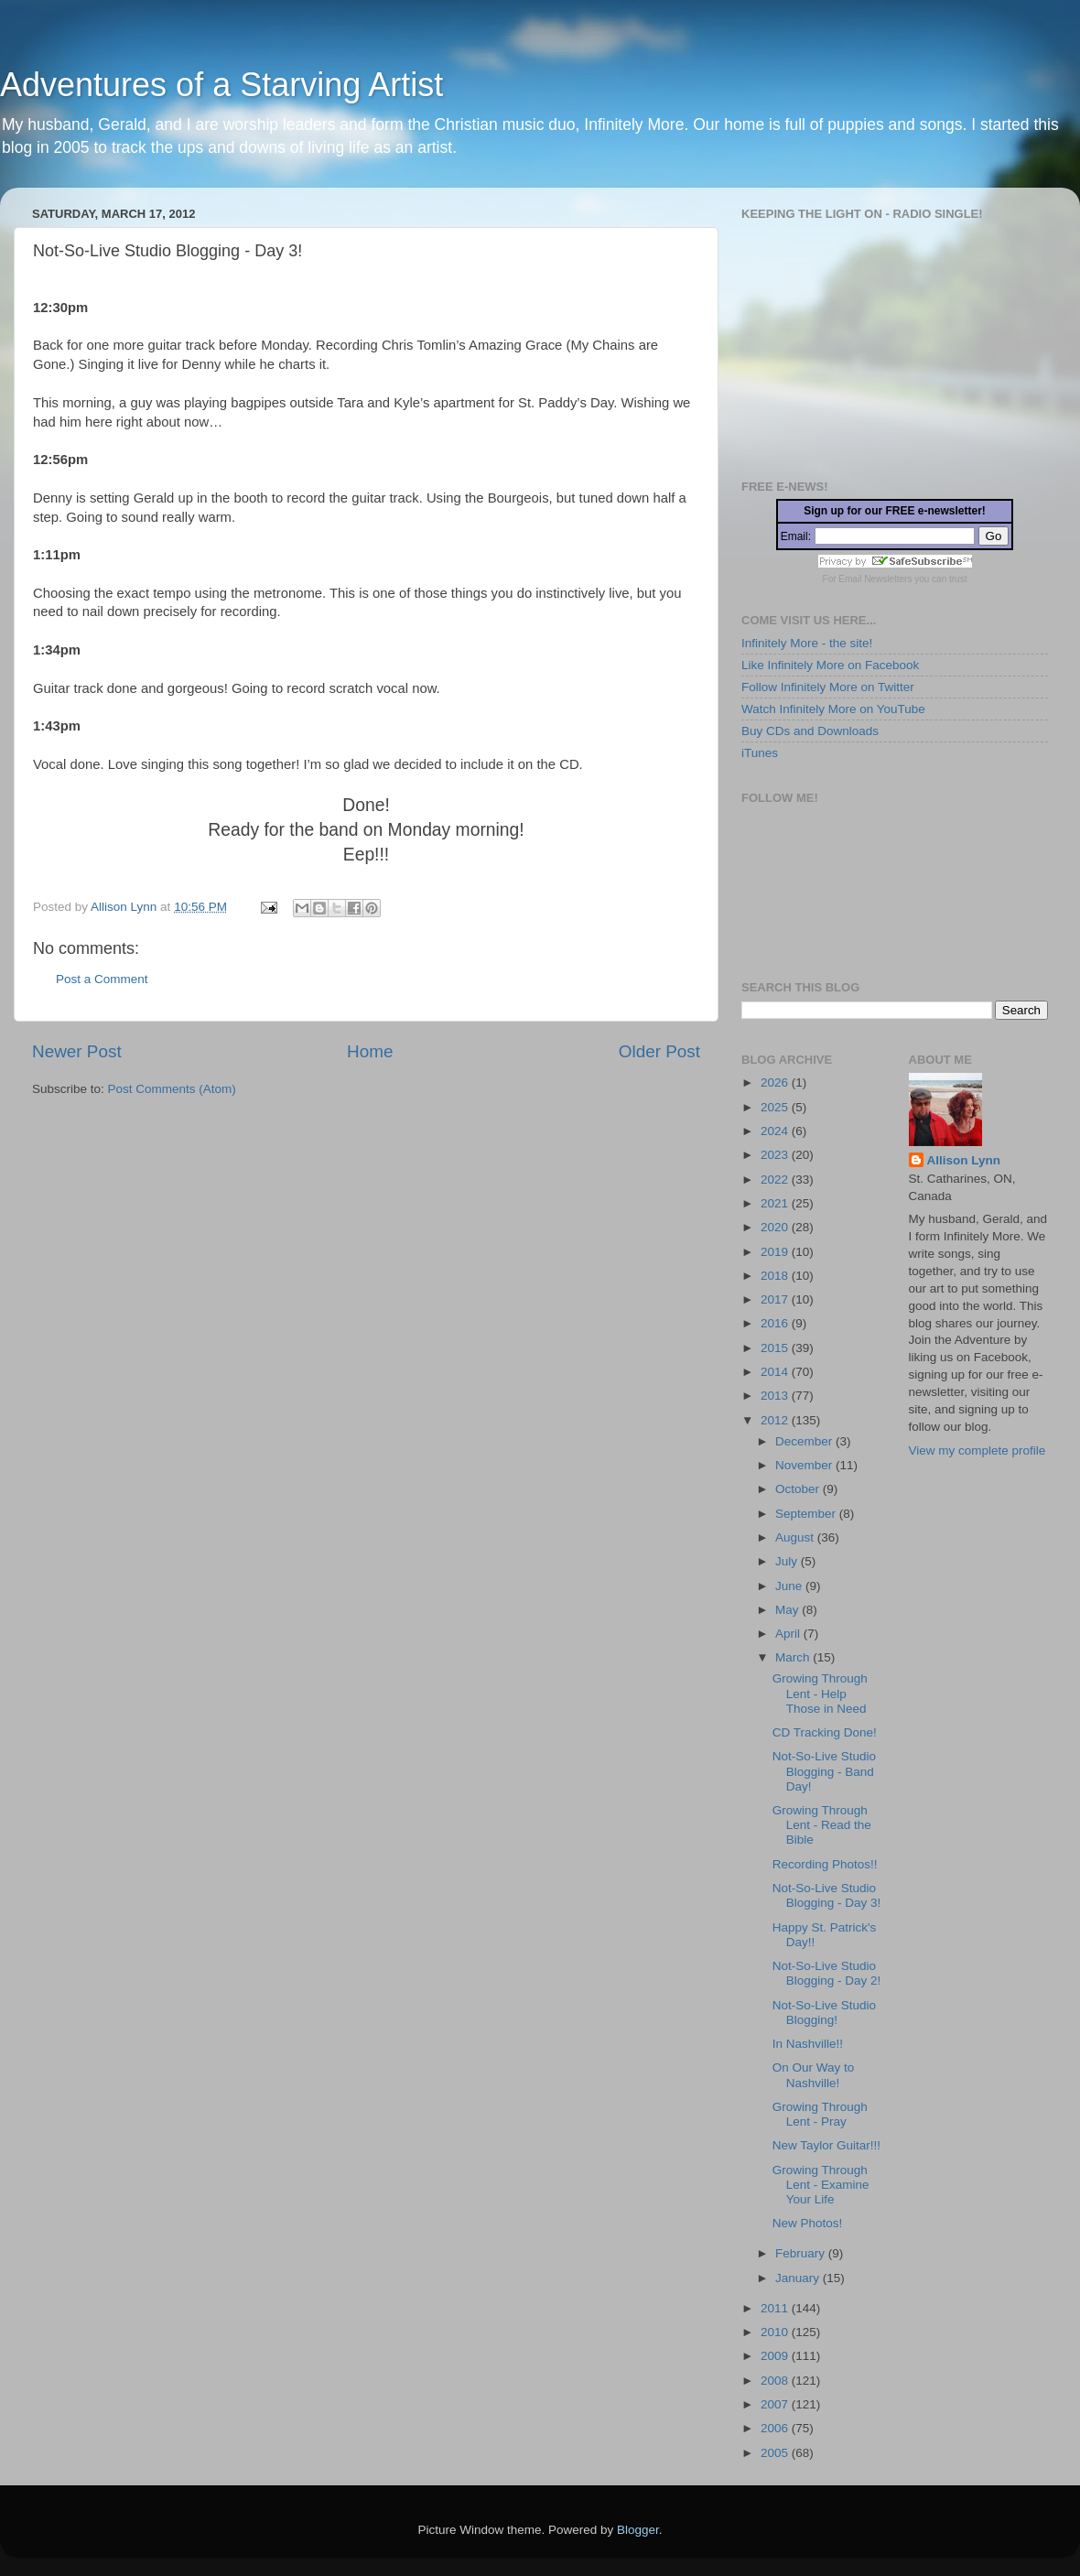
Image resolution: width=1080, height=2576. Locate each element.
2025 (776, 1107)
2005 (776, 2453)
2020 (776, 1227)
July (788, 1561)
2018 (776, 1276)
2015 (776, 1348)
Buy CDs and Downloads (810, 731)
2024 (776, 1131)
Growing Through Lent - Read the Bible (821, 1824)
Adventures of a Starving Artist (221, 84)
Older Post (659, 1051)
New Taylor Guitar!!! (826, 2145)
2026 (776, 1082)
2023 (776, 1155)
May (788, 1610)
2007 (776, 2404)
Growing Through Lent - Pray (820, 2114)
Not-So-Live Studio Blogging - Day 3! (826, 1895)
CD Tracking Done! (824, 1732)
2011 (776, 2308)
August (796, 1537)
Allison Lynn (964, 1160)
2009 (776, 2356)
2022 (776, 1179)
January (799, 2278)
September (807, 1514)
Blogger (638, 2530)
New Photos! (807, 2223)
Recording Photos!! (825, 1864)
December (805, 1441)
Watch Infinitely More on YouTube (833, 709)
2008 (776, 2380)
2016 (776, 1323)
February (801, 2253)
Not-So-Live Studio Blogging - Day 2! (826, 1973)
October (799, 1489)
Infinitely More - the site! (806, 643)
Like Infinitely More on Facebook (830, 665)
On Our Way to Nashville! (813, 2075)
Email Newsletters (875, 579)
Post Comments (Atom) (172, 1089)
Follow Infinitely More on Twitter (827, 687)
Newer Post (77, 1051)
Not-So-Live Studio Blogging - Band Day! (824, 1770)
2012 (776, 1420)
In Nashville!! (807, 2044)
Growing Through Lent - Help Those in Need (820, 1693)
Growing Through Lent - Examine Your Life (820, 2184)
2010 (776, 2332)
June (790, 1586)
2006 (776, 2428)
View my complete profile (977, 1450)
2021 (776, 1203)
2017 (776, 1299)
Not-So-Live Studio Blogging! (824, 2012)
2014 (776, 1372)
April (789, 1633)
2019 (776, 1252)
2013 (776, 1395)
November (805, 1465)
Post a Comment (102, 979)
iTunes (759, 753)
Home (370, 1051)
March (794, 1657)
